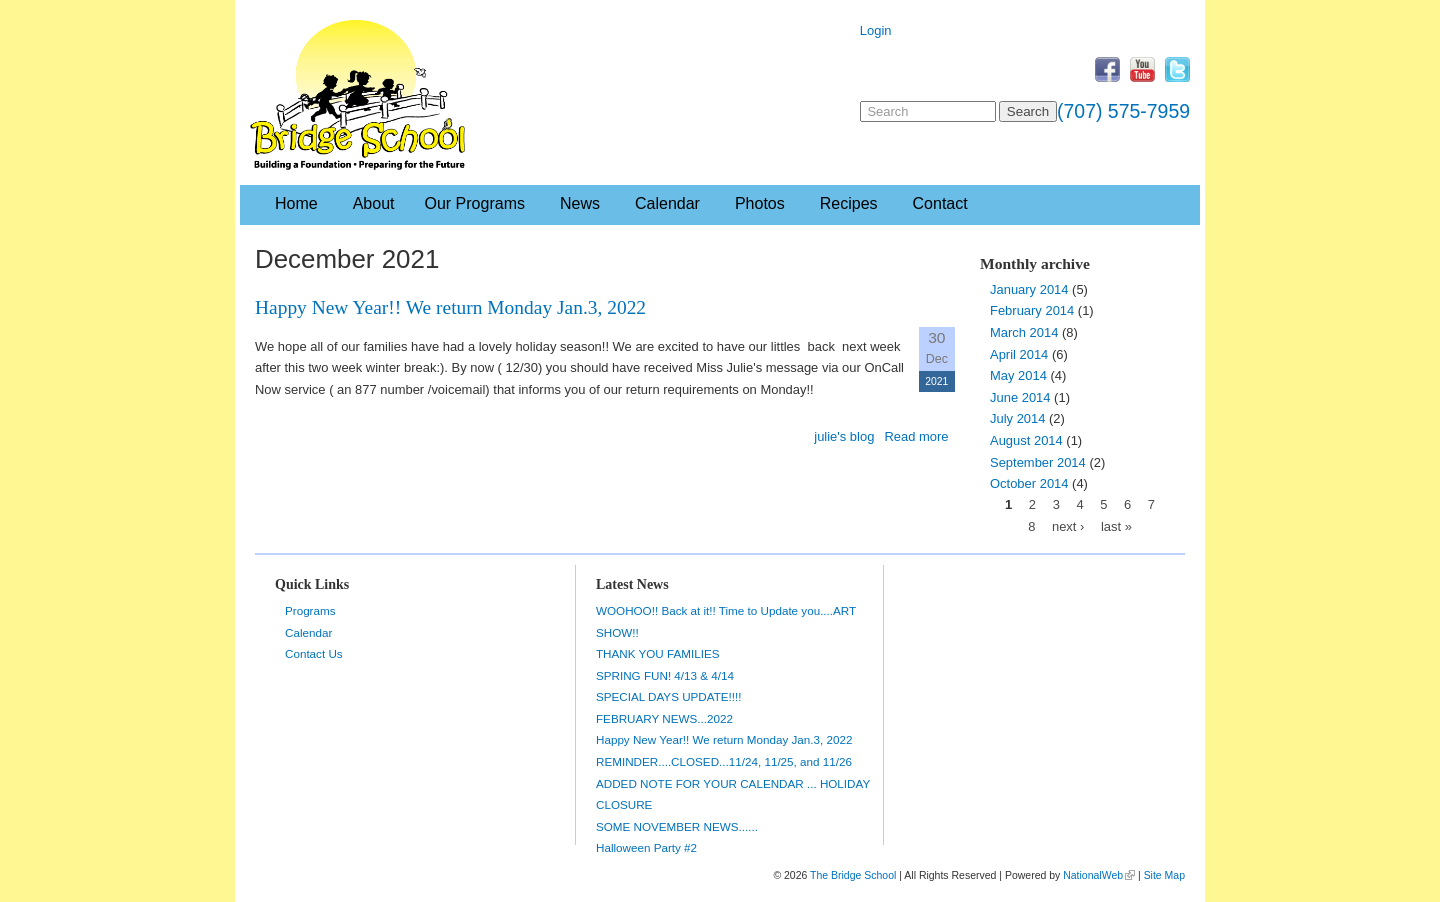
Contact (940, 203)
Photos (760, 203)
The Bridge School (853, 875)
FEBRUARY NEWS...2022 (664, 718)
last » (1116, 526)
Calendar (667, 203)
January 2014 (1029, 289)
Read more (916, 436)
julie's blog (844, 436)
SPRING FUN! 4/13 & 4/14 (665, 675)
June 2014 (1020, 397)
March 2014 (1024, 332)
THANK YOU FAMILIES (658, 653)
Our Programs (475, 203)
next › (1068, 526)
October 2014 (1029, 483)
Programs (310, 610)
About (374, 203)
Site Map (1164, 875)
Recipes (849, 203)
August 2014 (1026, 440)
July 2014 (1017, 418)
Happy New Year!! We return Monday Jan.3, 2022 (450, 307)
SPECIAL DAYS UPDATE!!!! (669, 696)
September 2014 (1038, 462)
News (580, 203)
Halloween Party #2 (646, 847)
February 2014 (1032, 310)
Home (296, 203)
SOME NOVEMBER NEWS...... (677, 826)
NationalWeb (1093, 875)
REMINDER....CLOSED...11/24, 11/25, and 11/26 (724, 761)
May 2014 (1018, 375)
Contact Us (314, 653)
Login (876, 30)
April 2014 (1019, 354)
